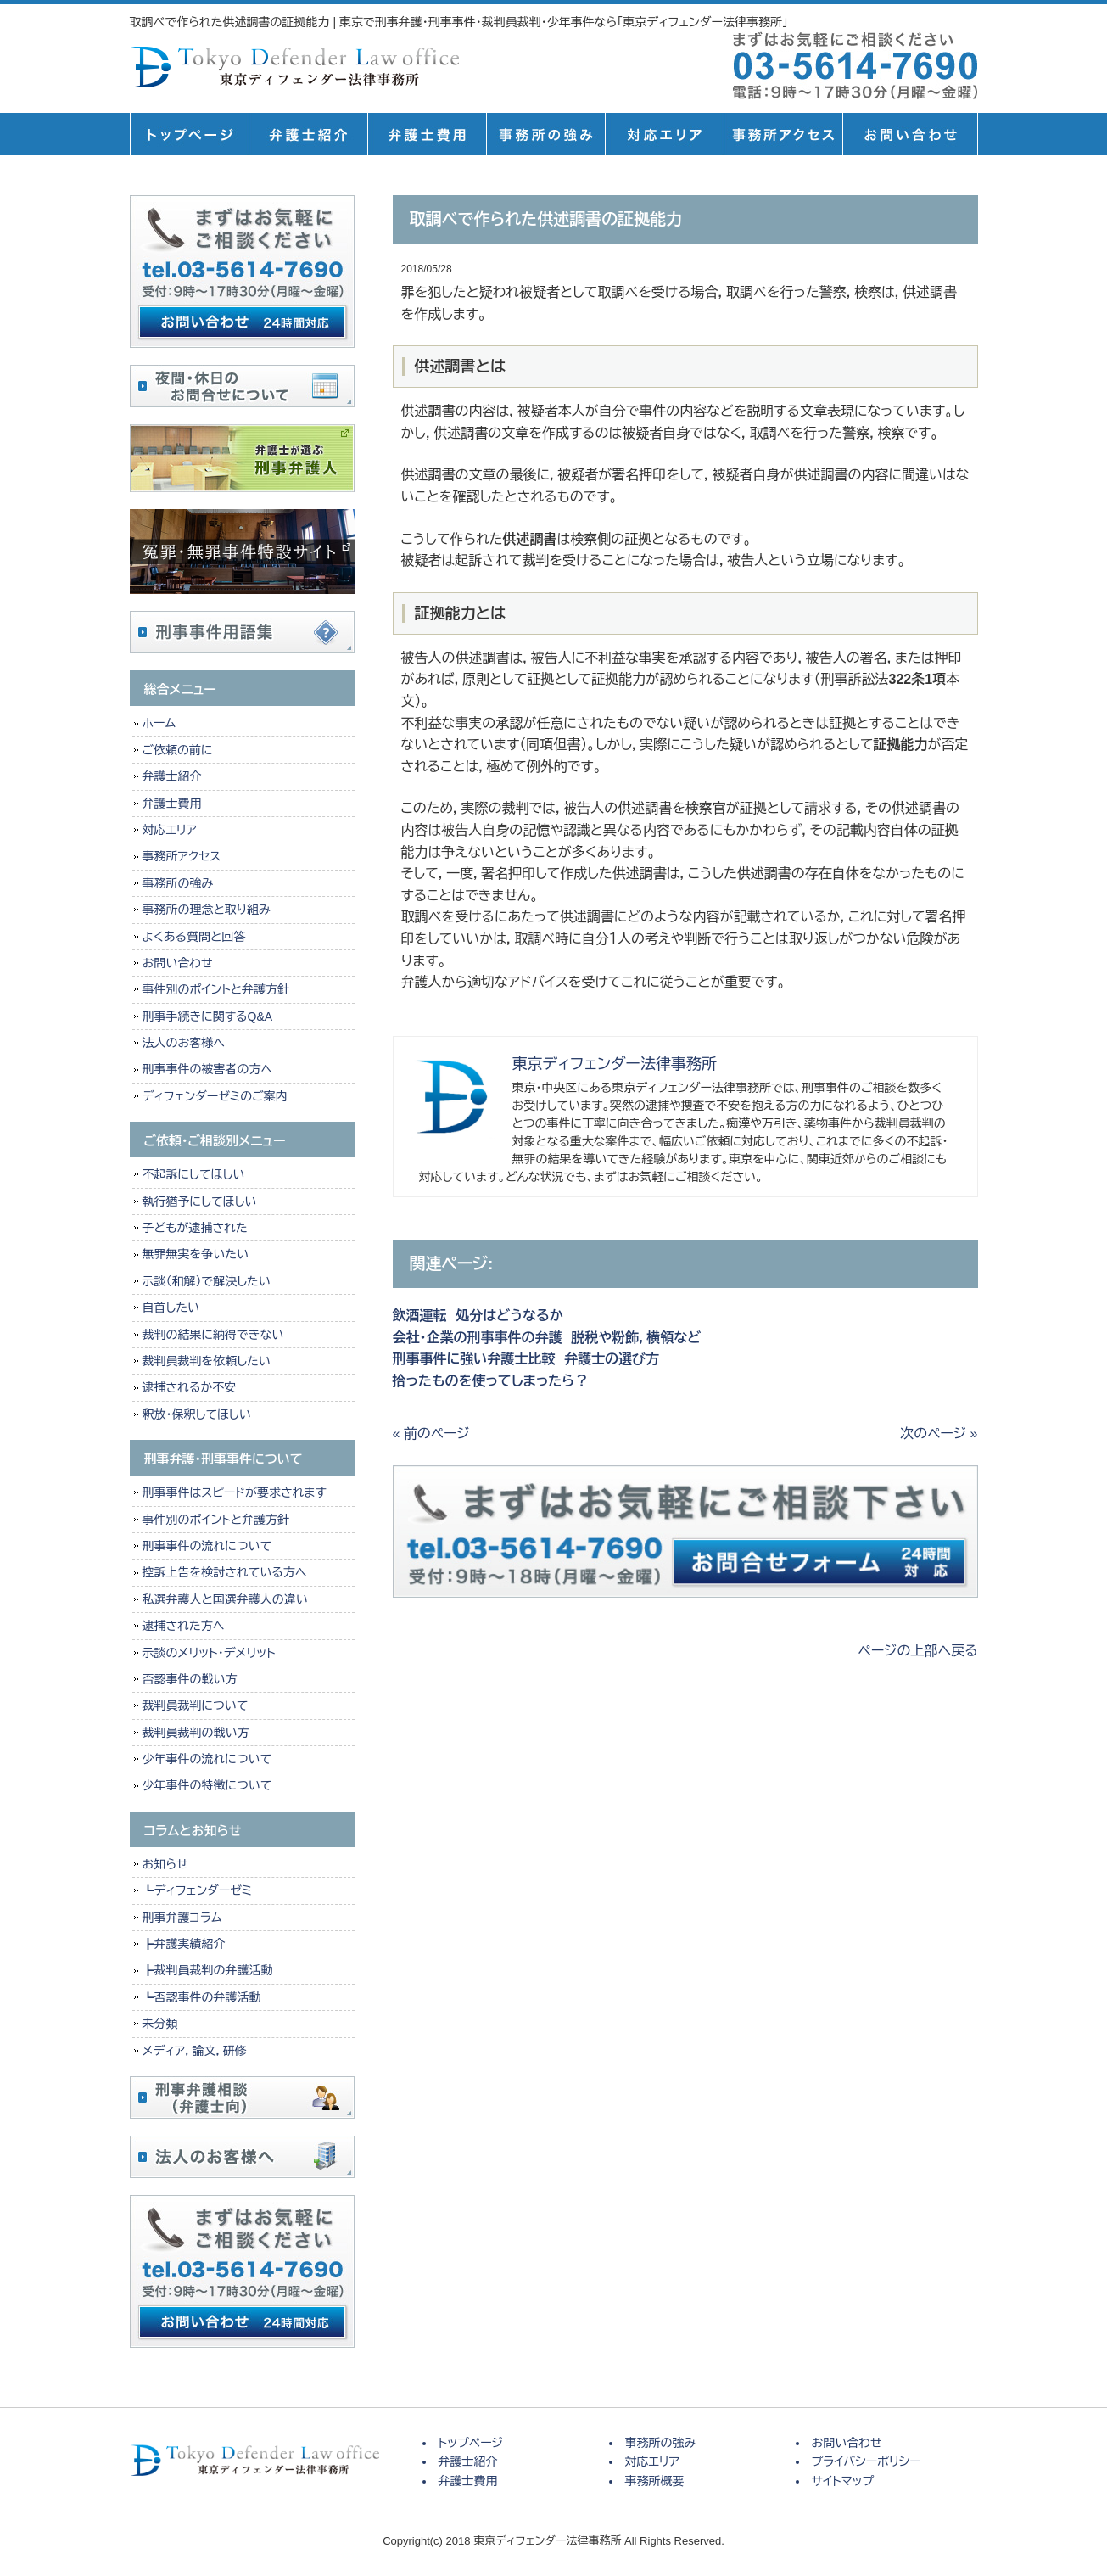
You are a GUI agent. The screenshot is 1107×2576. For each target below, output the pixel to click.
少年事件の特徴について (207, 1785)
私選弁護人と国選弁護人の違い (225, 1599)
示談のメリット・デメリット (209, 1653)
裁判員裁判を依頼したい (207, 1361)
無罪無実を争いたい (196, 1254)
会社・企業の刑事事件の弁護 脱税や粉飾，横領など (547, 1337)
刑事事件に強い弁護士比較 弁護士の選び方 (526, 1359)
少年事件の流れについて (207, 1759)
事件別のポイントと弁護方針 (216, 989)
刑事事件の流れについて (207, 1546)
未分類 (160, 2023)
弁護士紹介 (308, 134)
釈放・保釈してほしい (197, 1414)
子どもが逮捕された (195, 1228)
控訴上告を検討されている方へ (225, 1572)
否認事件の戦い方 (190, 1679)
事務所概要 (783, 134)
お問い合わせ (178, 963)
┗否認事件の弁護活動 (202, 1997)
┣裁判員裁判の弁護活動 (208, 1970)
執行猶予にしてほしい (200, 1201)
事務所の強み (545, 134)
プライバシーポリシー (866, 2461)
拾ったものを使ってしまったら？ (491, 1381)
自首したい (171, 1307)
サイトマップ (843, 2481)
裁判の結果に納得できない (213, 1334)
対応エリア (664, 134)
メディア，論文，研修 (195, 2051)
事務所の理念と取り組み (207, 909)
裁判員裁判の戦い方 (196, 1732)
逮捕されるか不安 (190, 1387)
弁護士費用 (426, 134)
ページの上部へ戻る (918, 1651)
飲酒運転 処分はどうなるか (478, 1315)
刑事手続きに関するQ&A (208, 1016)
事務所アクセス (182, 856)
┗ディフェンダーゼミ (198, 1890)
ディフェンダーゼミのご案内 (215, 1096)
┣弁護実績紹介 (184, 1944)
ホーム (159, 723)
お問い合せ (910, 134)
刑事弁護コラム (182, 1917)
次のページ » (938, 1433)
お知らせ (165, 1864)
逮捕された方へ (184, 1625)
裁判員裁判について (196, 1705)
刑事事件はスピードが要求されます (235, 1492)
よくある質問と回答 (194, 937)
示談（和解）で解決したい (207, 1281)
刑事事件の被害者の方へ (208, 1069)
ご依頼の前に (178, 750)
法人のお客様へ (184, 1043)
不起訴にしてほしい (194, 1174)
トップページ (189, 134)
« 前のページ (431, 1433)
